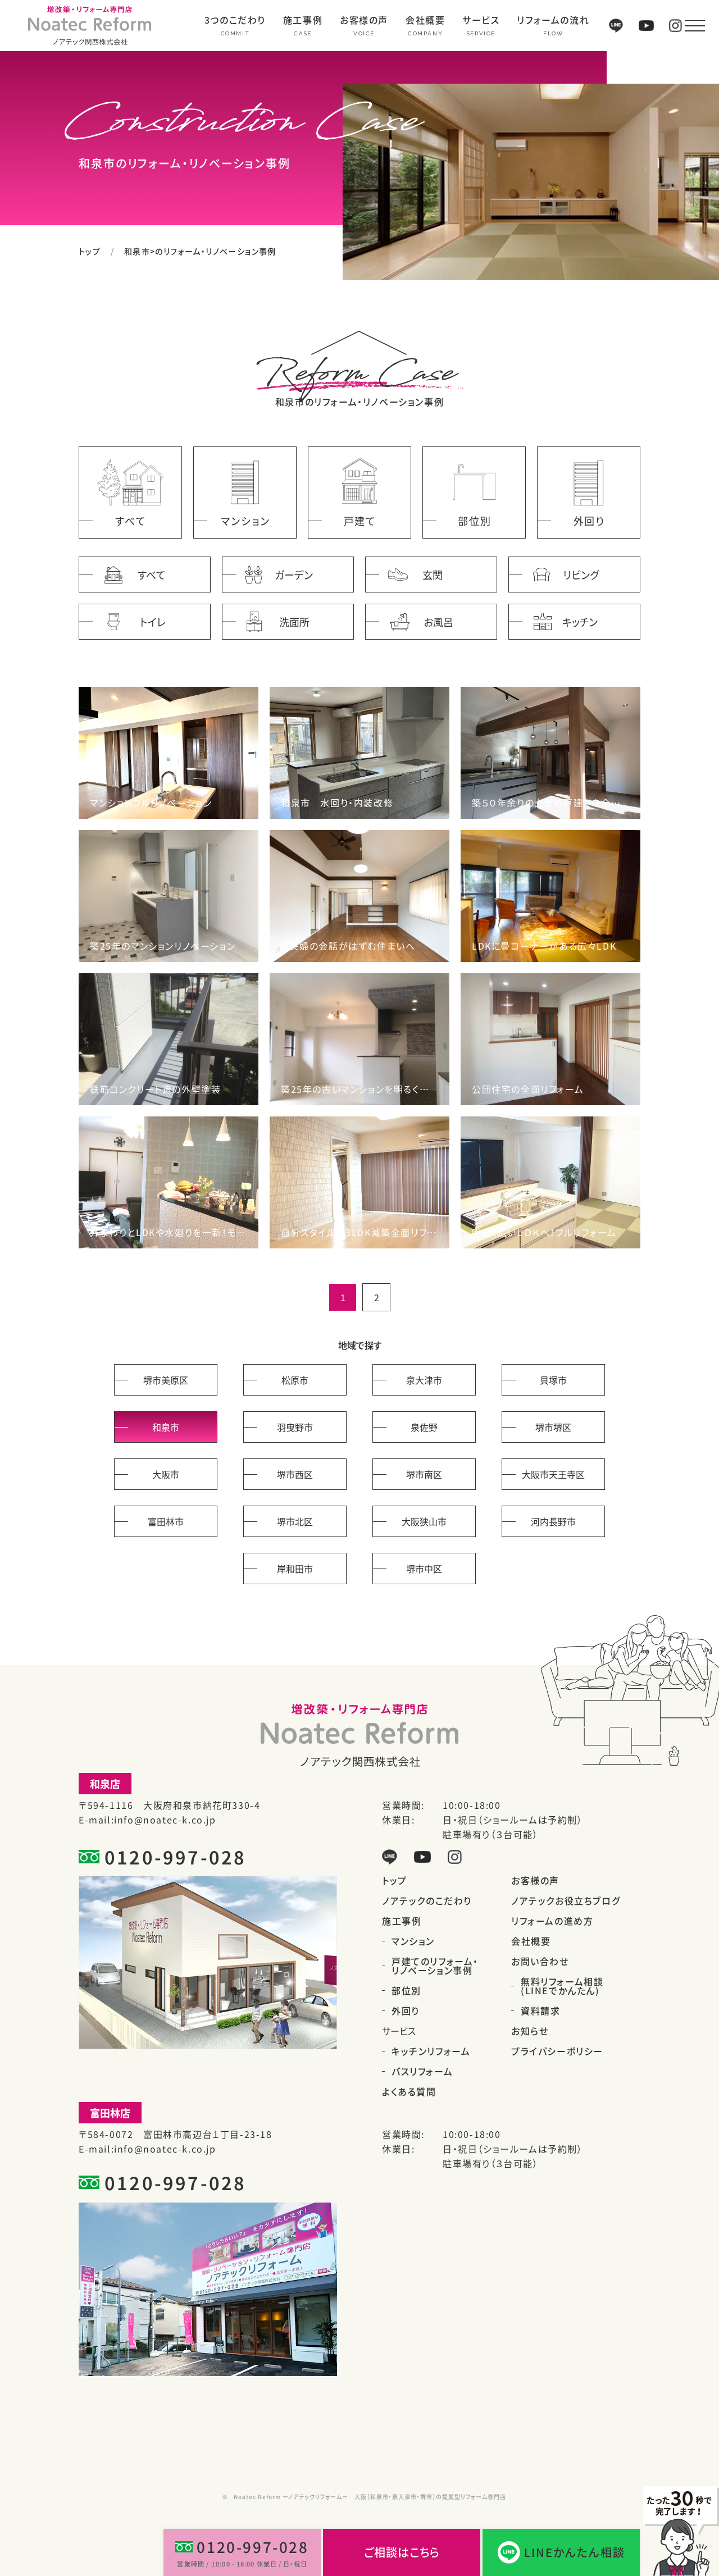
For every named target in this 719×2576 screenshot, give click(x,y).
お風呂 (438, 621)
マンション (413, 1940)
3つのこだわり (235, 20)
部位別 (406, 1990)
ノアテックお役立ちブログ (565, 1900)
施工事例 (302, 20)
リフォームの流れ (553, 20)
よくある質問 (409, 2091)
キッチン (580, 621)
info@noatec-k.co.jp (165, 1819)
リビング (581, 574)
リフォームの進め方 (552, 1920)
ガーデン (294, 574)
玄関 (432, 574)
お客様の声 (364, 20)
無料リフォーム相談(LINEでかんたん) (562, 1986)
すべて (152, 574)
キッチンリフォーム (431, 2050)
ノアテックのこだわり (427, 1900)
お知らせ (529, 2030)
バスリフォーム (422, 2071)
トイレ (153, 621)
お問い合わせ (540, 1961)
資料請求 (540, 2010)
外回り (406, 2010)
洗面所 (294, 621)
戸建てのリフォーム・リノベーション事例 (435, 1966)
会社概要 (425, 20)
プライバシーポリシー (557, 2050)
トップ (90, 251)
